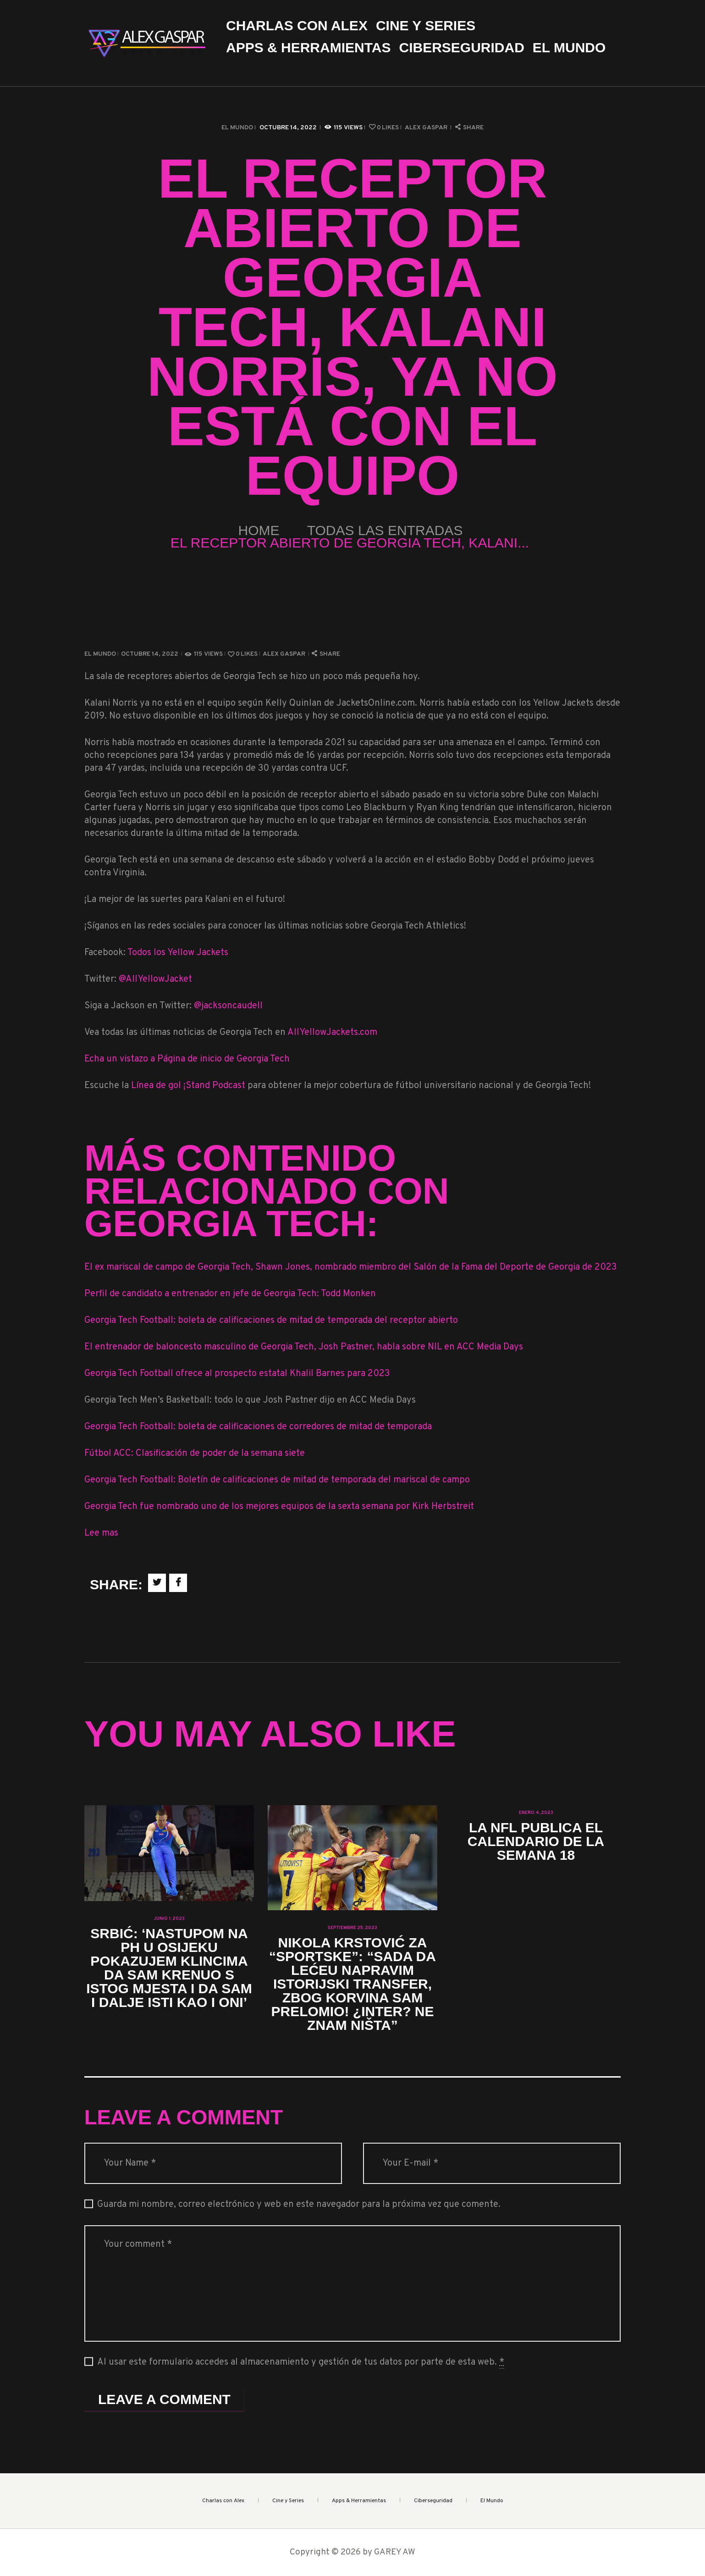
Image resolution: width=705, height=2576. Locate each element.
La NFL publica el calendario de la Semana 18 (536, 1841)
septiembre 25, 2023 (352, 1928)
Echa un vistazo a (120, 1059)
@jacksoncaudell (228, 1006)
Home (259, 530)
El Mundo (237, 128)
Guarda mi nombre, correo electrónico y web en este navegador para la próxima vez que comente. (299, 2205)
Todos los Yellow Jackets (177, 953)
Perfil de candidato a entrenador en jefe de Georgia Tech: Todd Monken (230, 1294)
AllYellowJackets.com (332, 1033)
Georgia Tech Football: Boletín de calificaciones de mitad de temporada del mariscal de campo (277, 1480)
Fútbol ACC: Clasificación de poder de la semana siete (194, 1453)
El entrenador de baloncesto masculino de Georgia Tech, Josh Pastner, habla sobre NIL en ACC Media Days (303, 1347)
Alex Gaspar (427, 128)
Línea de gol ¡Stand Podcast (189, 1086)
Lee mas (101, 1533)
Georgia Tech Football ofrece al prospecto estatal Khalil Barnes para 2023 (237, 1374)
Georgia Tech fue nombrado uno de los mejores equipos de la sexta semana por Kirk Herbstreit (279, 1507)
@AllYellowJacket (155, 979)
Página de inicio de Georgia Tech (223, 1059)
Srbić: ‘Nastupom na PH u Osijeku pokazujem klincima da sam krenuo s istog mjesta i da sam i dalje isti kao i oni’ (169, 1968)
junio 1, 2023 (169, 1919)
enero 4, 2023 (536, 1813)
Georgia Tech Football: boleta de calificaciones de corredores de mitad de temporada (258, 1427)
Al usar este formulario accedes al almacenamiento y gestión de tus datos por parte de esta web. (300, 2362)
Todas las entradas (385, 530)
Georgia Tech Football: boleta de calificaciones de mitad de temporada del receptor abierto (271, 1321)
